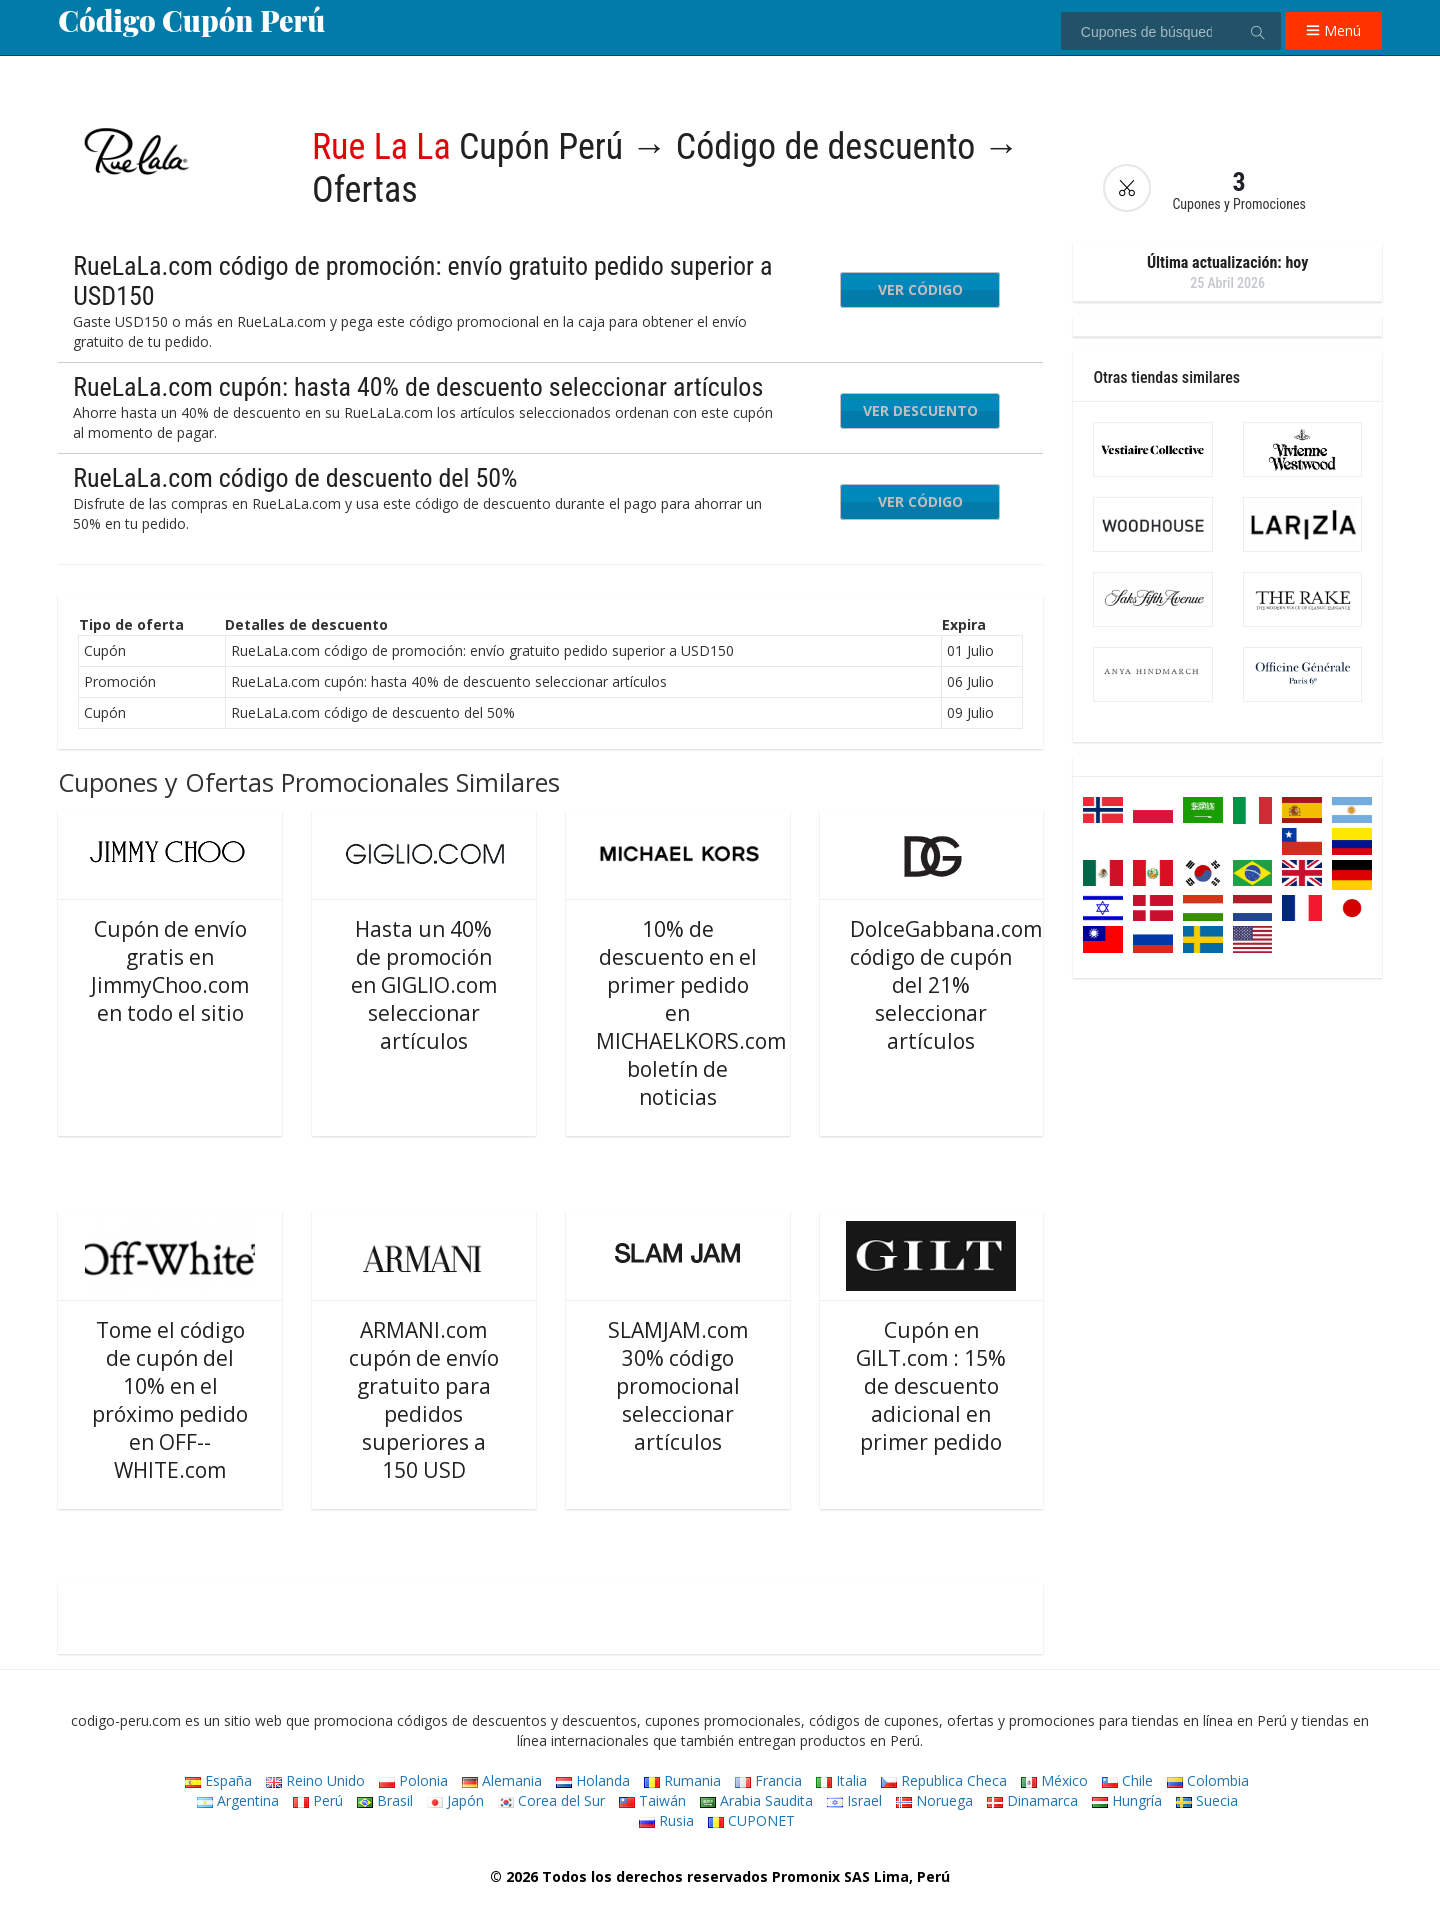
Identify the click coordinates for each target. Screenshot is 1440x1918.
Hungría (1127, 1800)
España (218, 1780)
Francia (768, 1780)
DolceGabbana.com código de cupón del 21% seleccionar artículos (946, 985)
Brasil (385, 1800)
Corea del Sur (551, 1800)
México (1054, 1780)
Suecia (1207, 1800)
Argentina (238, 1800)
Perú (318, 1800)
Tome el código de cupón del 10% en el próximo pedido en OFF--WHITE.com (170, 1400)
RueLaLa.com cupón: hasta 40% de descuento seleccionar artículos (418, 387)
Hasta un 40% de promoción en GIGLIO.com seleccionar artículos (424, 985)
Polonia (413, 1780)
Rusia (666, 1820)
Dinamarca (1032, 1800)
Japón (455, 1800)
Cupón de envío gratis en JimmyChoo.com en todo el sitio (170, 971)
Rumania (682, 1780)
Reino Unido (315, 1780)
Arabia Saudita (756, 1800)
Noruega (934, 1800)
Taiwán (652, 1800)
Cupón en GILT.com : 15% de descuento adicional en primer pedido (931, 1386)
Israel (854, 1800)
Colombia (1208, 1780)
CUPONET (751, 1820)
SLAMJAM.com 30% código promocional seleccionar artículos (678, 1386)
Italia (841, 1780)
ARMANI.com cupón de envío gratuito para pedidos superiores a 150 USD (424, 1400)
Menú (1333, 30)
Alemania (502, 1780)
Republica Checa (944, 1780)
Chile (1127, 1780)
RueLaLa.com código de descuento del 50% (295, 478)
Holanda (593, 1780)
